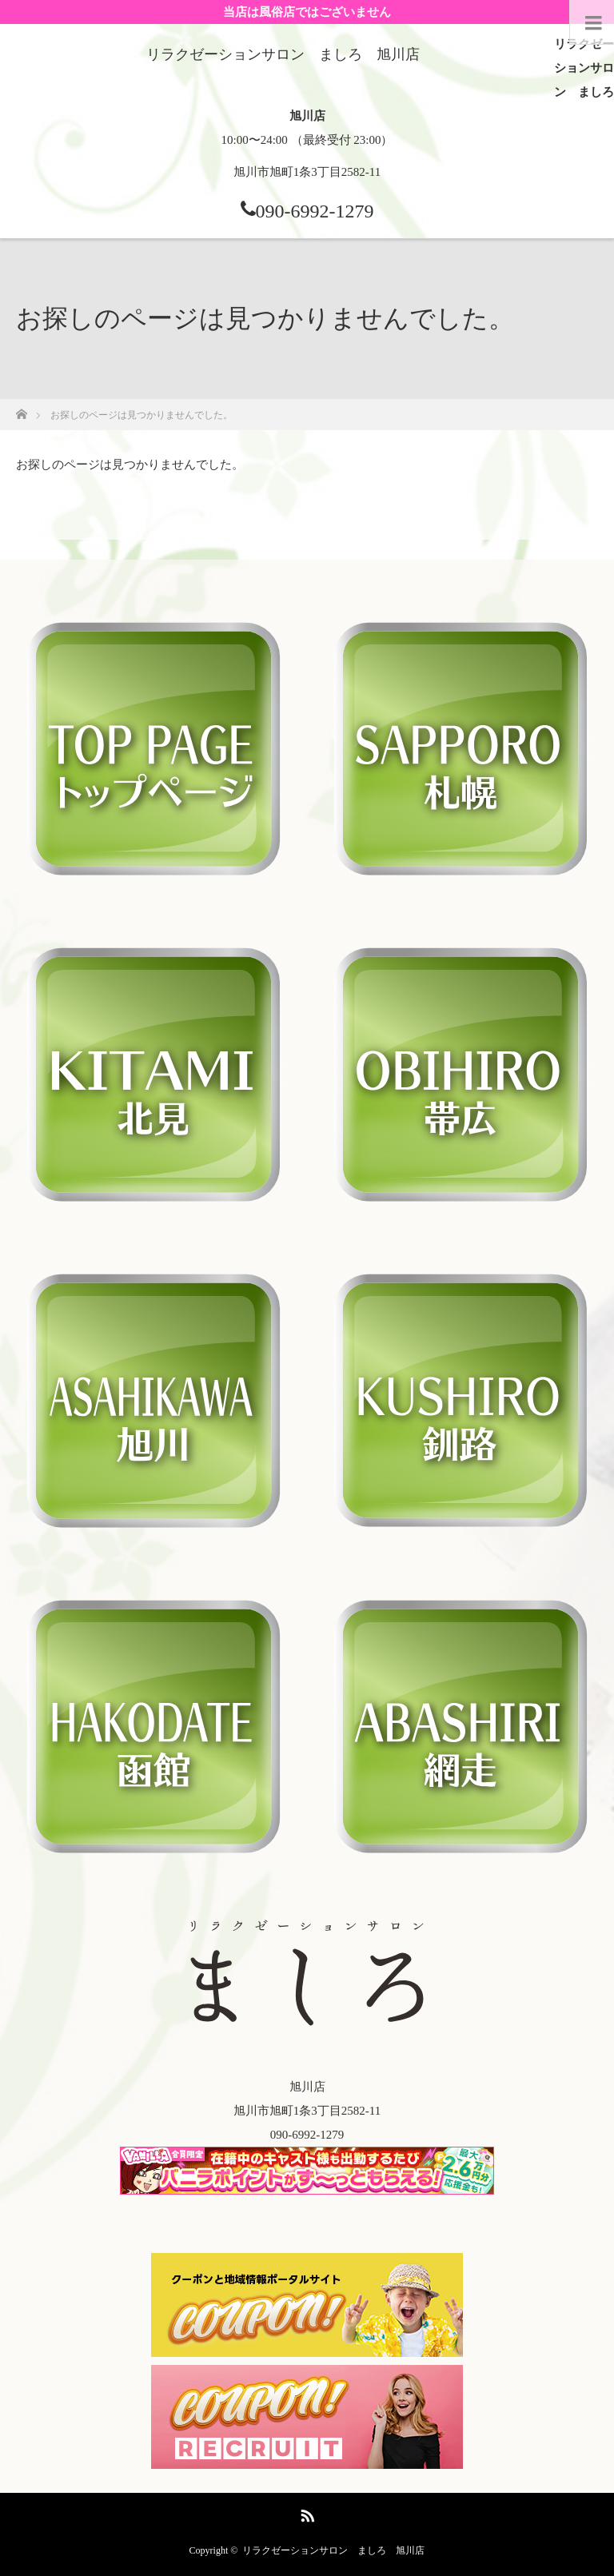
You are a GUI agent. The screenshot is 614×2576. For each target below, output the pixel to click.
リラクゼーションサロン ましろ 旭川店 (333, 2550)
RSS (305, 2513)
